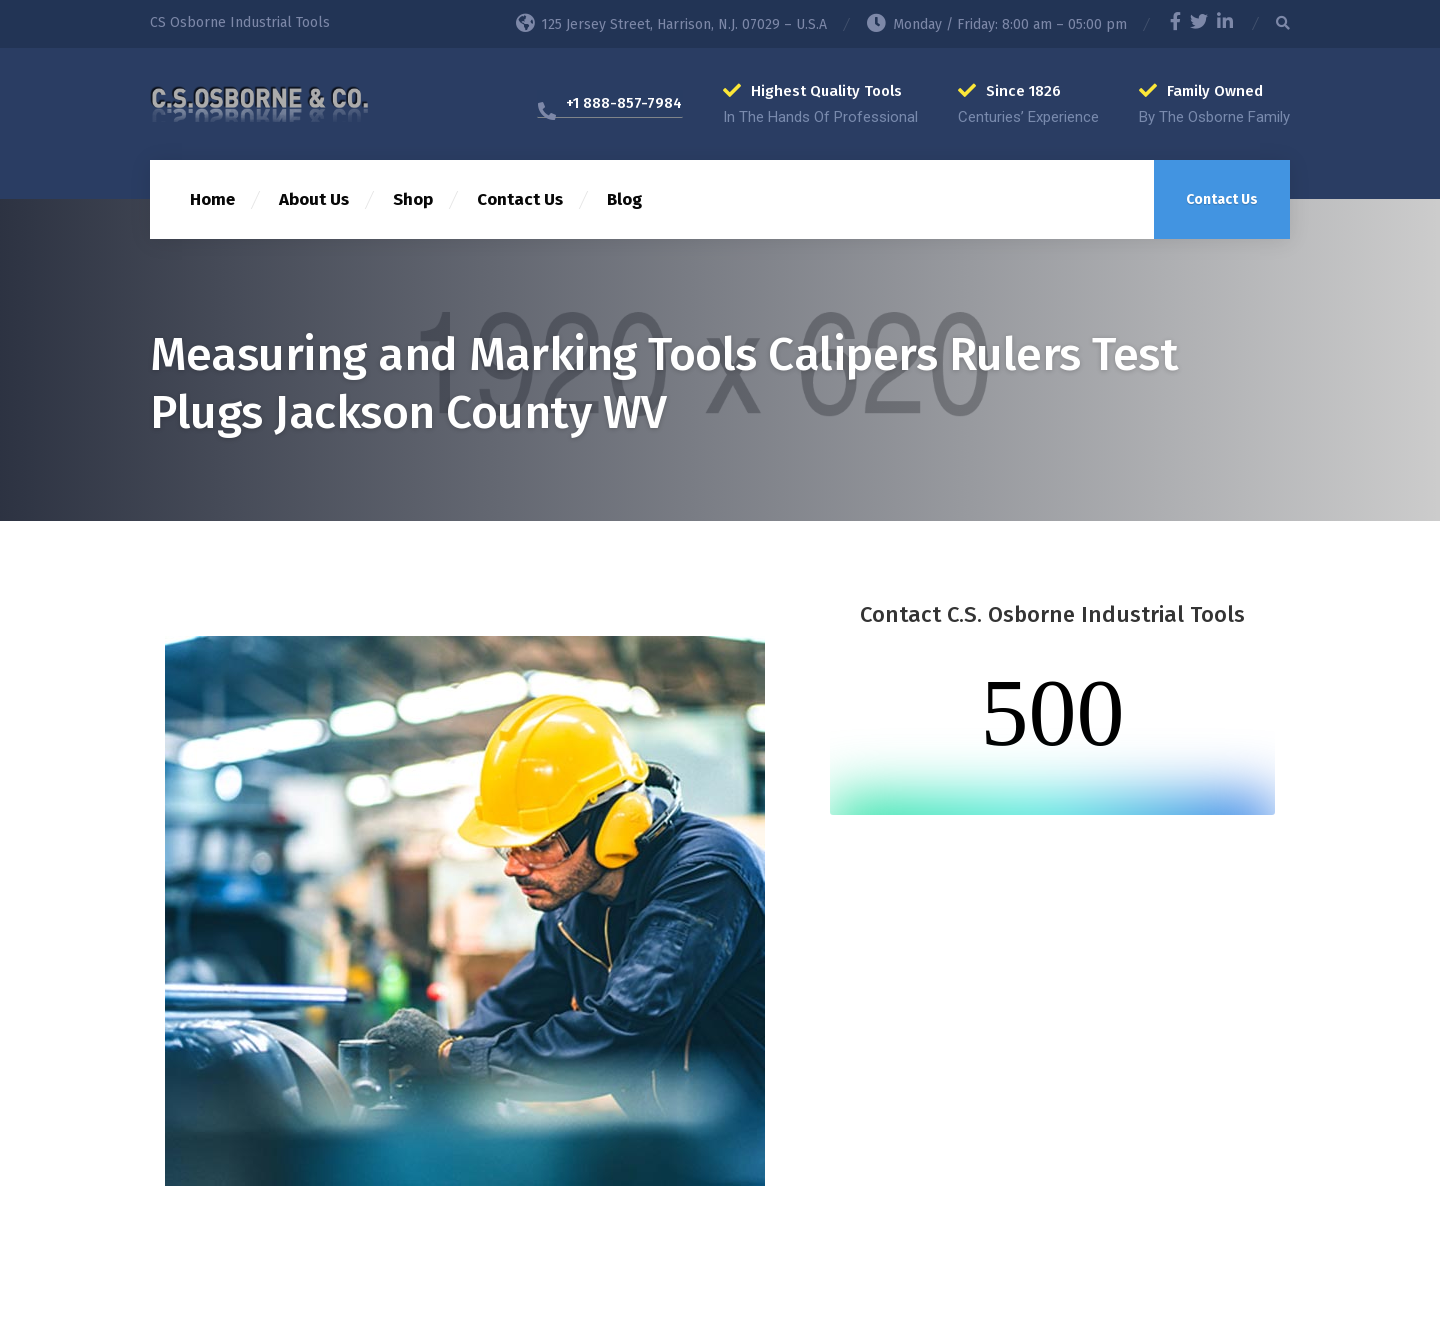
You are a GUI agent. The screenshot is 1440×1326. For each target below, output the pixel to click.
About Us (314, 199)
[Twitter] (1199, 24)
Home (212, 199)
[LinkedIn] (1225, 24)
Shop (413, 199)
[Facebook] (1175, 24)
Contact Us (520, 199)
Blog (624, 199)
